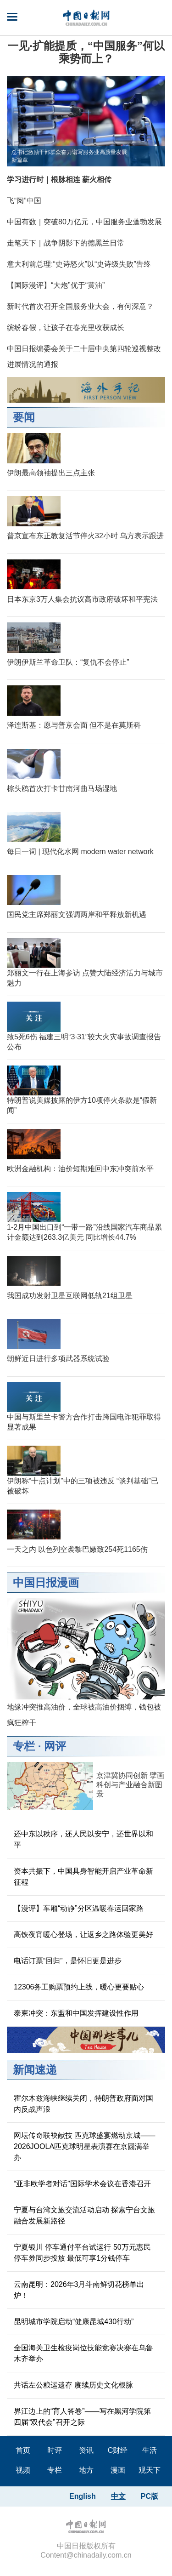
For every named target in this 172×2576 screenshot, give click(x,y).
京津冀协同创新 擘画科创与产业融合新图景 (130, 1785)
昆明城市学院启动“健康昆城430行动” (73, 2321)
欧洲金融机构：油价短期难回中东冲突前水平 (80, 1169)
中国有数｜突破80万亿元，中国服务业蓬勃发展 (84, 222)
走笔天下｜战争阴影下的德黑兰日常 (65, 243)
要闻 (24, 417)
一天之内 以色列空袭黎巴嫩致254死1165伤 (77, 1549)
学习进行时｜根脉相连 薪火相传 (59, 179)
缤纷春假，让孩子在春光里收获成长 (65, 327)
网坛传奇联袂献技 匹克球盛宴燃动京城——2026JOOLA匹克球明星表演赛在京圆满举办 (84, 2146)
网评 (55, 1746)
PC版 (149, 2496)
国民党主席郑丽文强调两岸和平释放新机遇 (76, 914)
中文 (118, 2496)
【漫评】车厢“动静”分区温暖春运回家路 (79, 1908)
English (82, 2496)
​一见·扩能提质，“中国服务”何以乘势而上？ (86, 52)
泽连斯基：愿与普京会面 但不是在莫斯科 (74, 725)
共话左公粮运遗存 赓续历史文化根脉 (73, 2385)
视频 (23, 2470)
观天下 (150, 2470)
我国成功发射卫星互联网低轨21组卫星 (70, 1295)
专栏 (24, 1746)
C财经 (118, 2450)
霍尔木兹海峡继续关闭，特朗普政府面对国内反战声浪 (83, 2103)
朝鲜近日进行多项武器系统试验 (58, 1358)
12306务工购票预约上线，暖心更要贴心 (79, 1987)
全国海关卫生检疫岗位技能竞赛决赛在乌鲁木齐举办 (83, 2353)
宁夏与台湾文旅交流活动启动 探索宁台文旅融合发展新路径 (84, 2215)
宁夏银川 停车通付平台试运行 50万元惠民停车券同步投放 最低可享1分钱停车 (82, 2252)
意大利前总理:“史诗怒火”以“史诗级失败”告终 (79, 264)
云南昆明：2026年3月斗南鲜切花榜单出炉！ (79, 2289)
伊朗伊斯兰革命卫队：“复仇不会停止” (68, 662)
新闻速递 (35, 2069)
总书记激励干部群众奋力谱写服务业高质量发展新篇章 (69, 156)
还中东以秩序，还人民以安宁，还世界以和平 (83, 1839)
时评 (54, 2450)
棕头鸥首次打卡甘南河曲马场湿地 (62, 788)
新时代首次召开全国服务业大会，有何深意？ (80, 306)
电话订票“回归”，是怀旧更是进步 (68, 1961)
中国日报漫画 (46, 1582)
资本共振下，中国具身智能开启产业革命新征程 (83, 1876)
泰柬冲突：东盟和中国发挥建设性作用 (76, 2013)
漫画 (118, 2470)
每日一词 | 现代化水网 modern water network (80, 851)
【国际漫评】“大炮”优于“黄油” (56, 285)
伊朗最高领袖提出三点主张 (51, 473)
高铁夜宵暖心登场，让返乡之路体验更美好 (83, 1934)
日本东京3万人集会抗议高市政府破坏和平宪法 (82, 599)
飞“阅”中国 (24, 201)
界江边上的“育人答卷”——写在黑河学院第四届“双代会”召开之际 (82, 2416)
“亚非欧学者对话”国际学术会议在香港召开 (82, 2184)
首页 (23, 2450)
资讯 (86, 2450)
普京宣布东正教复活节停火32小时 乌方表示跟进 (85, 536)
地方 (86, 2470)
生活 (149, 2450)
